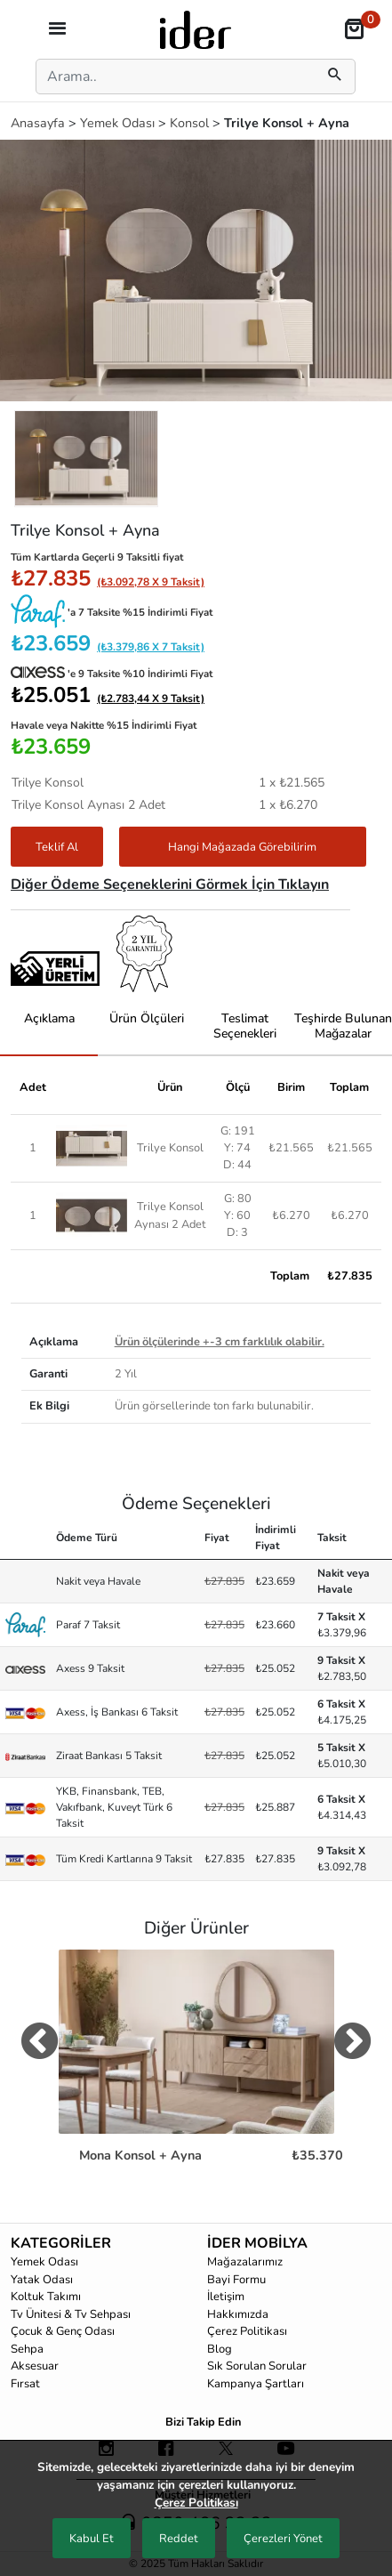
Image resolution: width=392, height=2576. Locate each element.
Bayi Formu (236, 2280)
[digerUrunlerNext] (352, 2045)
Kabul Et (91, 2539)
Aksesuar (35, 2366)
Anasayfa (39, 123)
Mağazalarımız (245, 2262)
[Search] (172, 76)
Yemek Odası (119, 123)
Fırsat (25, 2384)
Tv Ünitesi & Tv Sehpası (71, 2314)
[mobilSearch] (335, 76)
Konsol (191, 123)
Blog (219, 2349)
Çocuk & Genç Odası (63, 2331)
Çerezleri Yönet (283, 2539)
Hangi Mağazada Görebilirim (242, 847)
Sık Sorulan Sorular (257, 2366)
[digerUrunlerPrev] (39, 2045)
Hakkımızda (237, 2314)
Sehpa (27, 2349)
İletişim (225, 2297)
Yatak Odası (42, 2280)
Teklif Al (57, 847)
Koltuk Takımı (46, 2297)
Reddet (178, 2539)
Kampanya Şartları (255, 2384)
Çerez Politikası (247, 2331)
